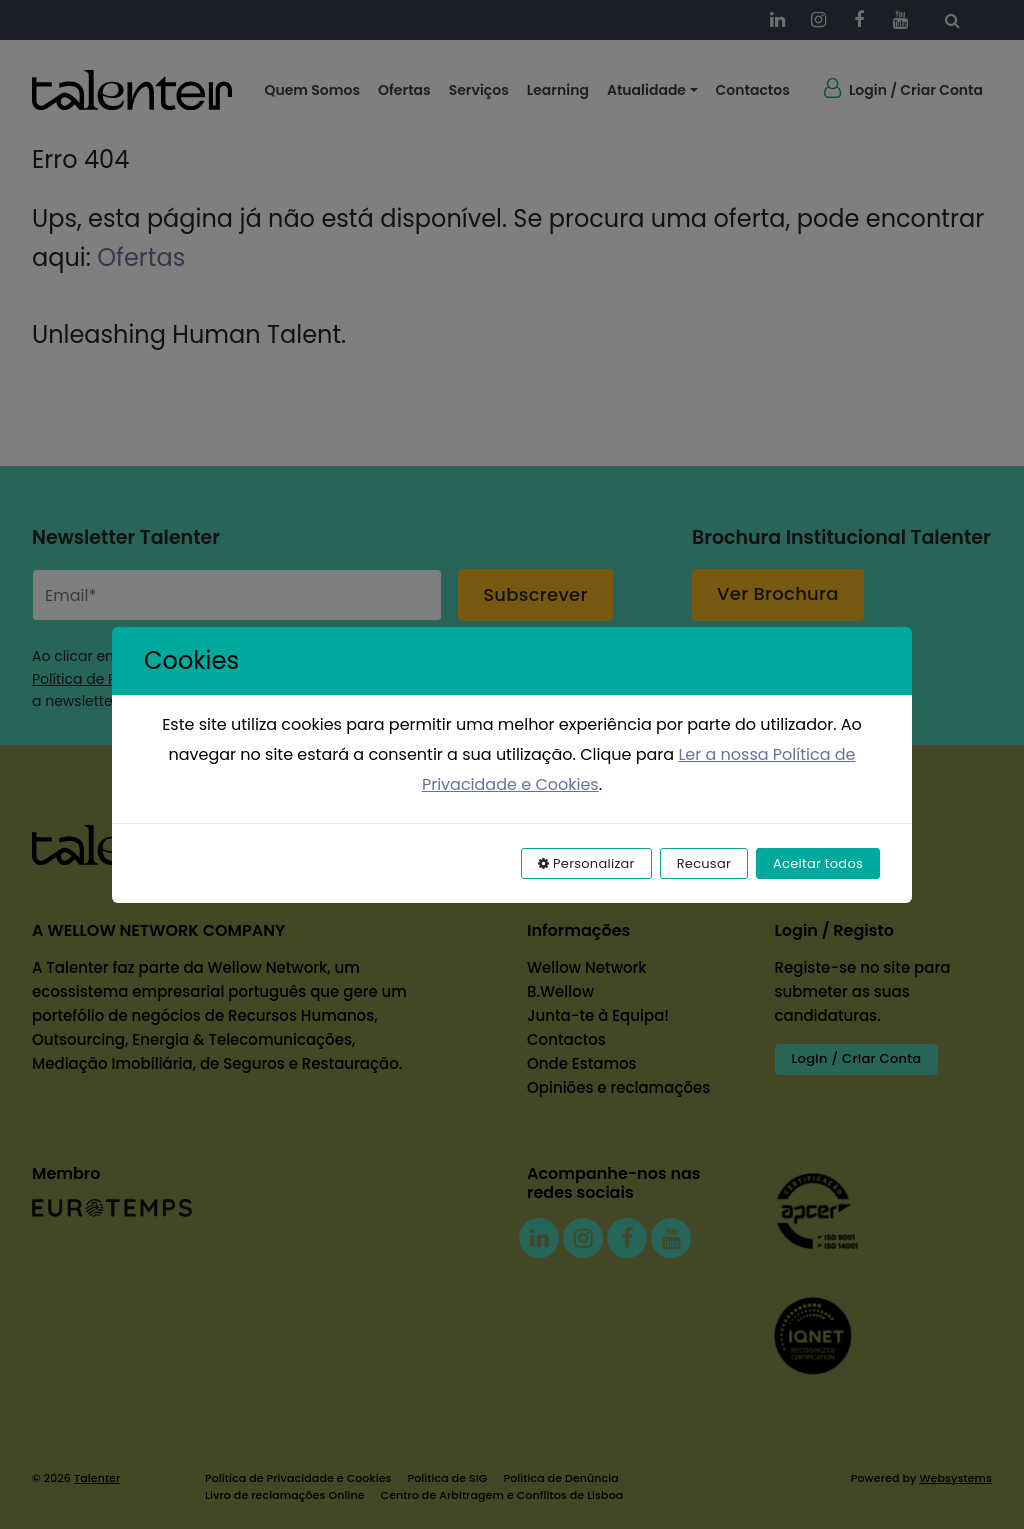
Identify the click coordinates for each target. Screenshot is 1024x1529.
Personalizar (586, 863)
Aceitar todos (818, 863)
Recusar (704, 863)
